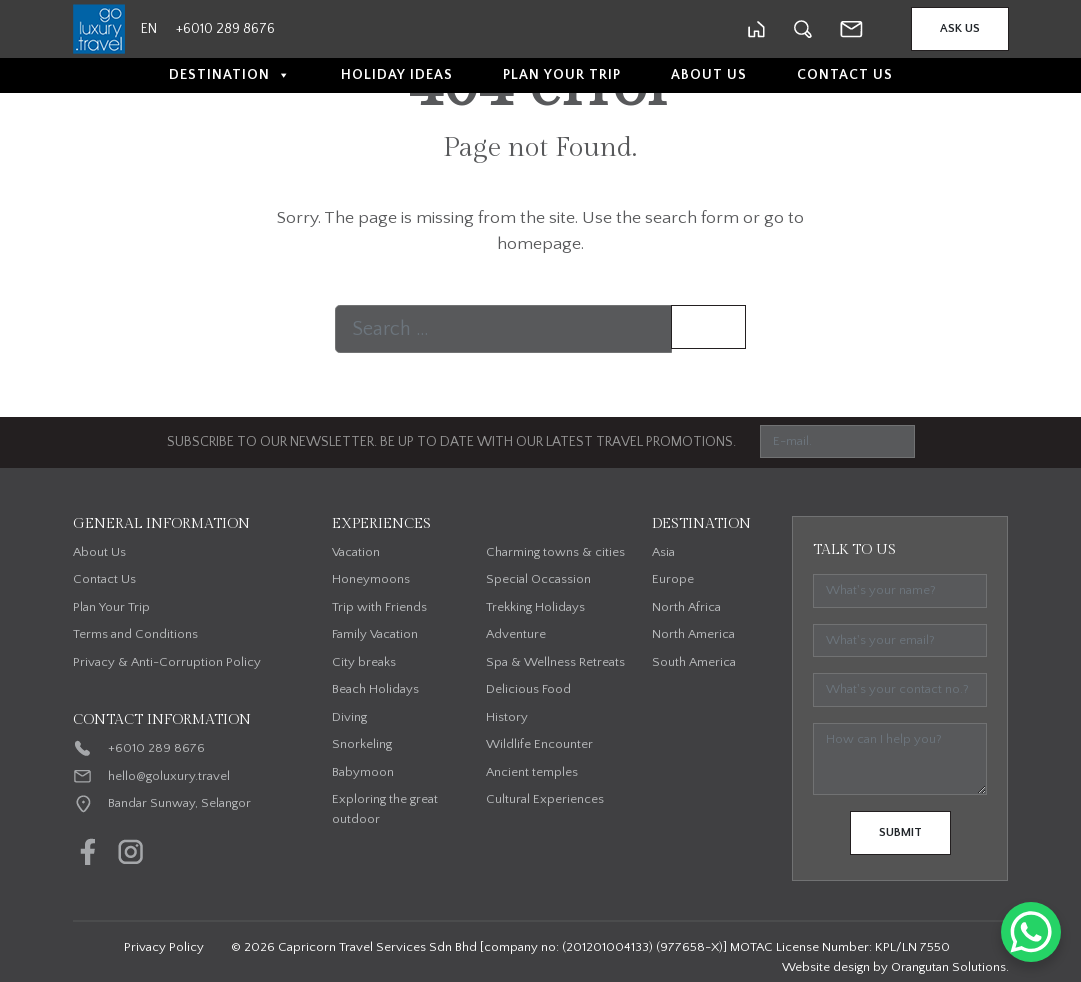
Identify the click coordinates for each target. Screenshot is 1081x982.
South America (694, 662)
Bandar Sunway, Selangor (179, 803)
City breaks (364, 662)
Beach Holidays (375, 689)
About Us (709, 75)
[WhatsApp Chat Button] (1031, 932)
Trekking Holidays (535, 607)
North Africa (686, 607)
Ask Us (960, 28)
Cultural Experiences (545, 799)
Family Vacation (375, 634)
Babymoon (363, 772)
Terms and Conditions (135, 634)
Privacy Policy (164, 947)
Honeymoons (371, 579)
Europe (673, 579)
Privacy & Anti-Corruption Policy (167, 662)
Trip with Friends (379, 607)
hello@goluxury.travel (169, 776)
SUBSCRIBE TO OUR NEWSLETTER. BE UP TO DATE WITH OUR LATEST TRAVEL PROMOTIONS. (451, 442)
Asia (663, 552)
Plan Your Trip (562, 75)
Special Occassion (538, 579)
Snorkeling (362, 744)
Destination (230, 75)
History (507, 717)
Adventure (516, 634)
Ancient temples (532, 772)
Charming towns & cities (555, 552)
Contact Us (845, 75)
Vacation (356, 552)
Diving (349, 717)
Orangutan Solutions (948, 967)
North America (693, 634)
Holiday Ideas (397, 75)
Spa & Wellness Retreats (555, 662)
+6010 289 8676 (156, 748)
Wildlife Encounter (539, 744)
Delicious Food (528, 689)
